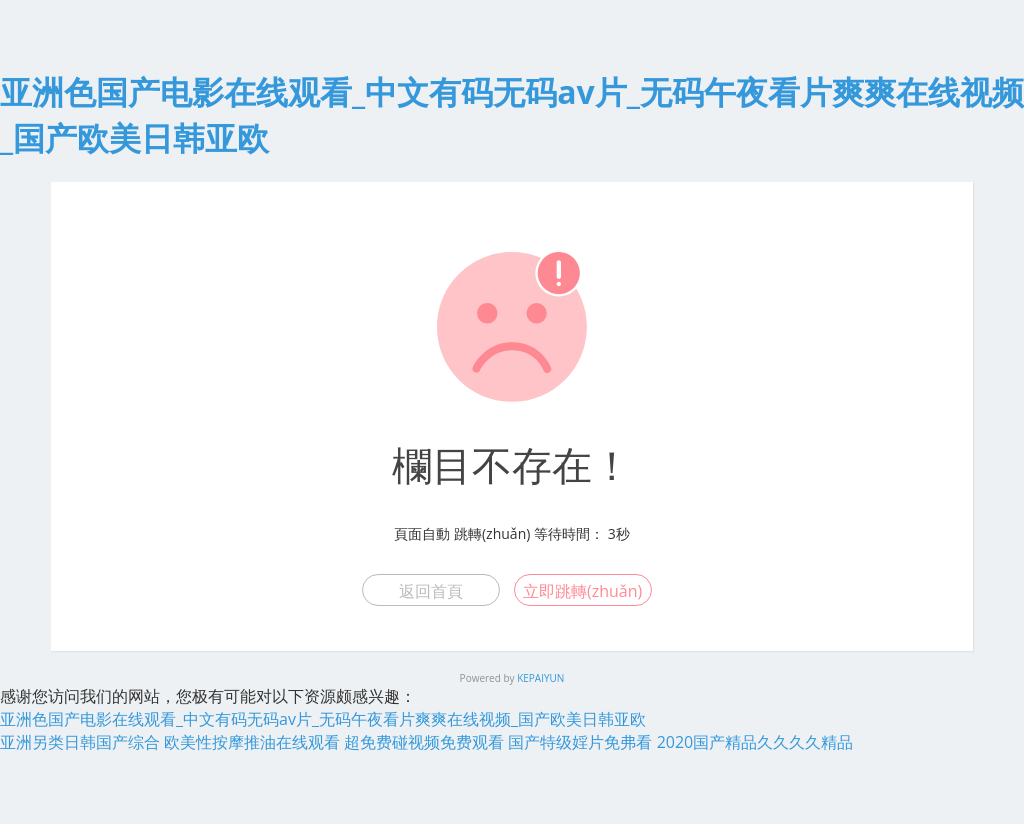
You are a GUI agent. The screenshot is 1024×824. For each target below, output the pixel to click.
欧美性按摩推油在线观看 (252, 742)
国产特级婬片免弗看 (580, 742)
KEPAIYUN (540, 678)
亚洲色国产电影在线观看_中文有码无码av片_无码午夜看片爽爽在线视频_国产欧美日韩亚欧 (323, 719)
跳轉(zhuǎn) (492, 533)
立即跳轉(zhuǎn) (582, 591)
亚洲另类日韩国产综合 (80, 742)
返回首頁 (431, 591)
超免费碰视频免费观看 (424, 742)
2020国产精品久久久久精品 (755, 742)
